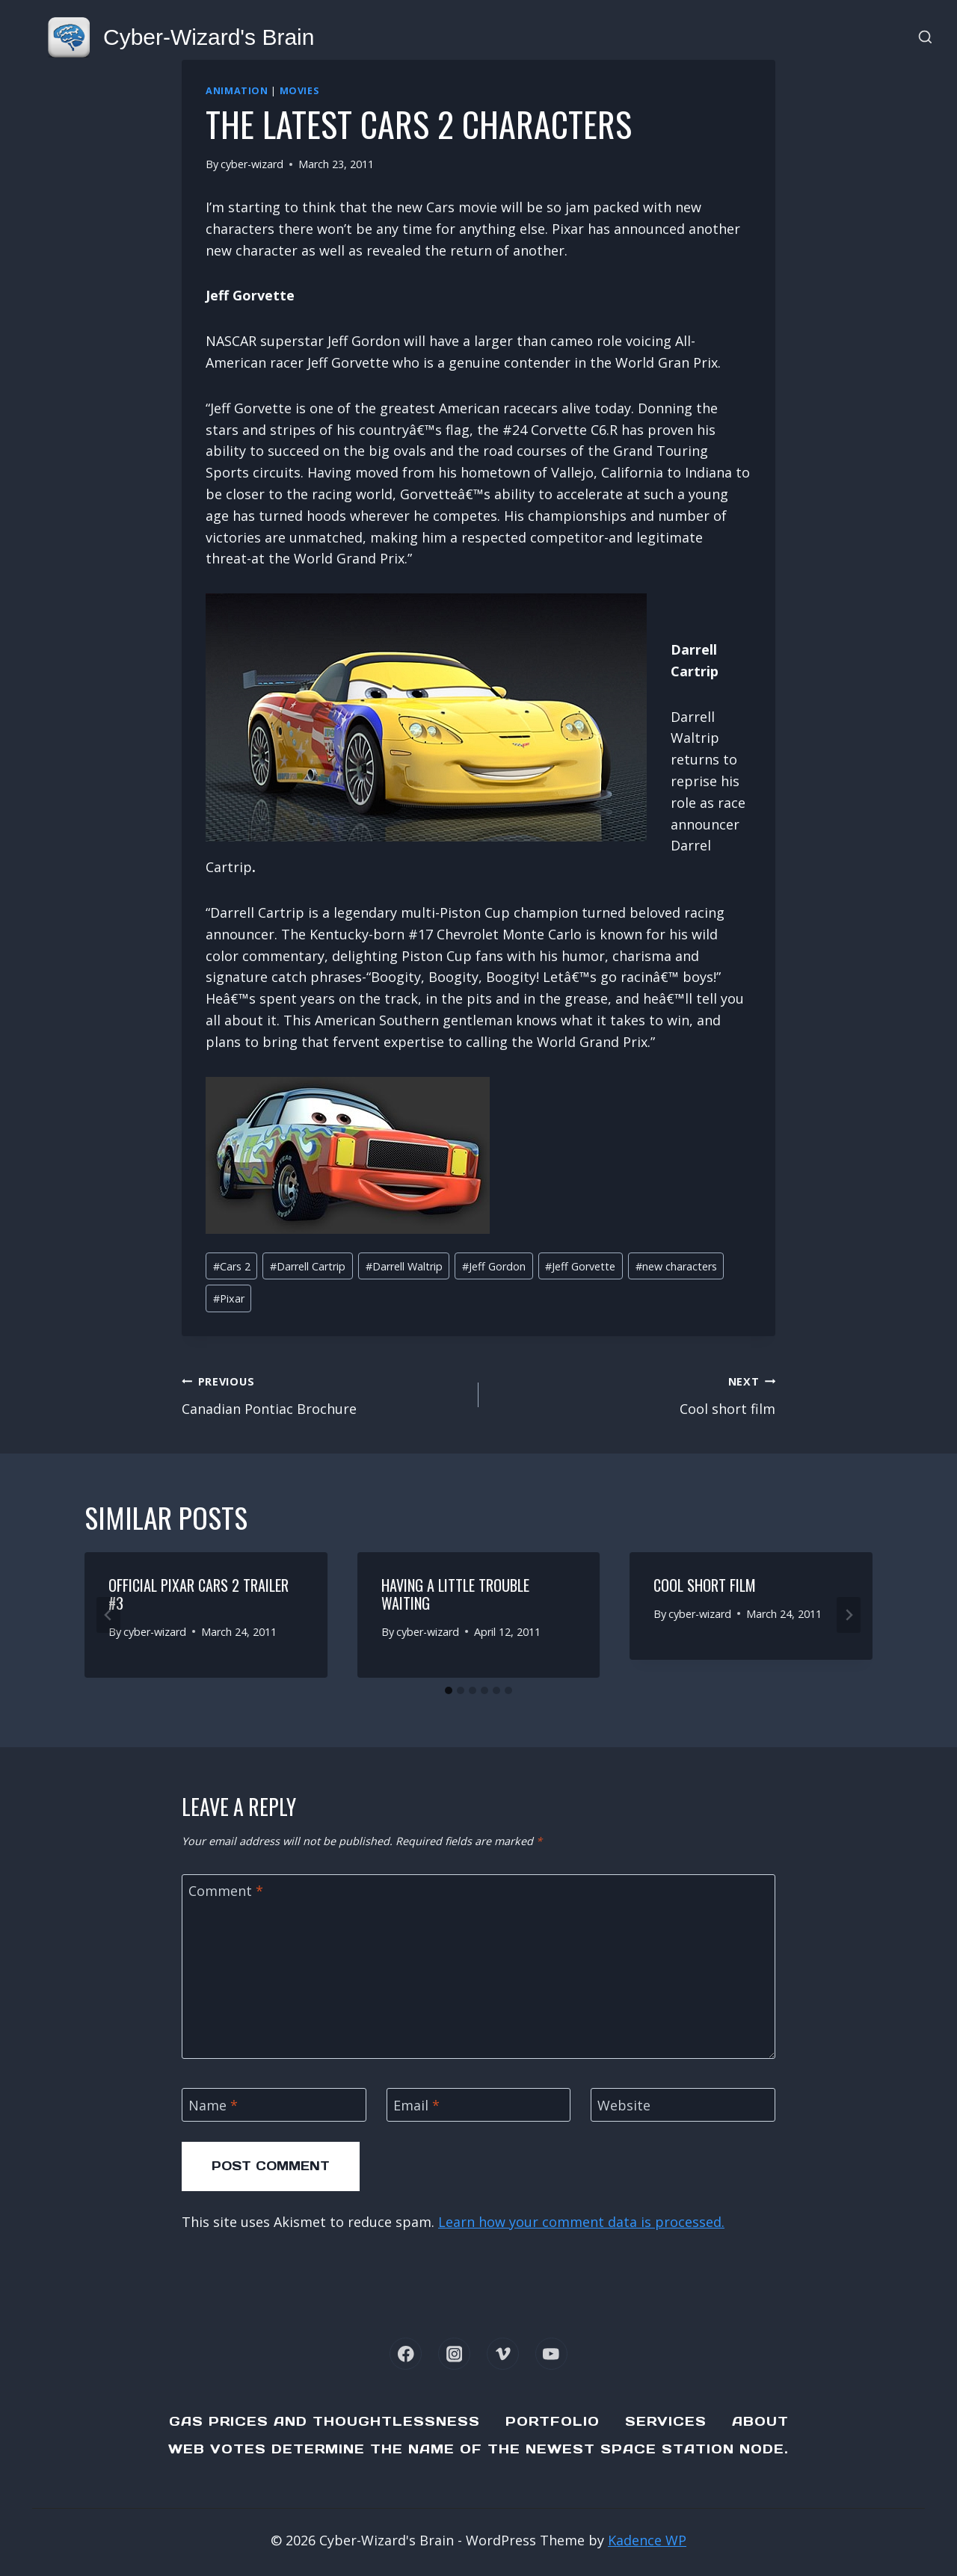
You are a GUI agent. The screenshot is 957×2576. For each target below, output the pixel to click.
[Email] (479, 2105)
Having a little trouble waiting (455, 1594)
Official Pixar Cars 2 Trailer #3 (198, 1594)
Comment (225, 1891)
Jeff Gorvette (580, 1266)
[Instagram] (454, 2354)
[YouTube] (551, 2354)
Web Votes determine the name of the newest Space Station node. (478, 2449)
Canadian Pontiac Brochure (323, 1394)
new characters (676, 1266)
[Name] (274, 2105)
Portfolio (552, 2421)
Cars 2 (231, 1266)
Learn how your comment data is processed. (581, 2222)
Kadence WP (647, 2540)
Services (666, 2421)
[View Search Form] (925, 38)
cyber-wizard (252, 164)
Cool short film (633, 1394)
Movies (299, 90)
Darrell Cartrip (307, 1266)
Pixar (228, 1298)
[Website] (683, 2105)
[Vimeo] (503, 2354)
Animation (237, 90)
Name (213, 2105)
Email (416, 2105)
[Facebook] (406, 2354)
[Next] (849, 1615)
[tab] (448, 1690)
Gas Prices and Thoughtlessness (324, 2421)
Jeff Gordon (494, 1266)
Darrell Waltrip (404, 1266)
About (760, 2421)
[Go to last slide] (108, 1615)
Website (623, 2105)
